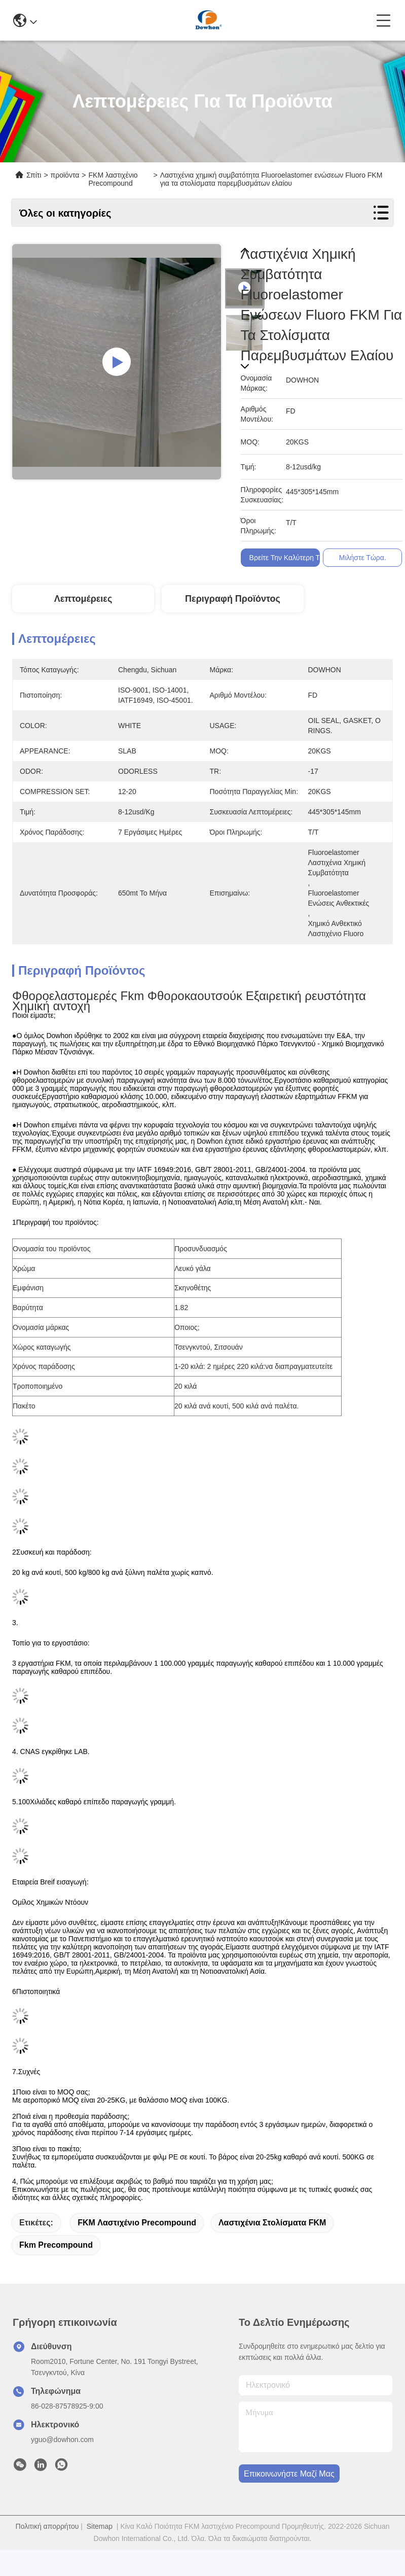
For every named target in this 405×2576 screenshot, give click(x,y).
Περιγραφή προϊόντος (232, 599)
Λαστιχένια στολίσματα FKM (272, 2222)
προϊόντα (65, 175)
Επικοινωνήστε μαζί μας (289, 2473)
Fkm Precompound (56, 2245)
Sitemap (100, 2526)
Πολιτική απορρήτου (47, 2526)
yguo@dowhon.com (62, 2439)
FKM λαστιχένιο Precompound (137, 2222)
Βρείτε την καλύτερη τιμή (289, 557)
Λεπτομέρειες (83, 599)
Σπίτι (33, 175)
